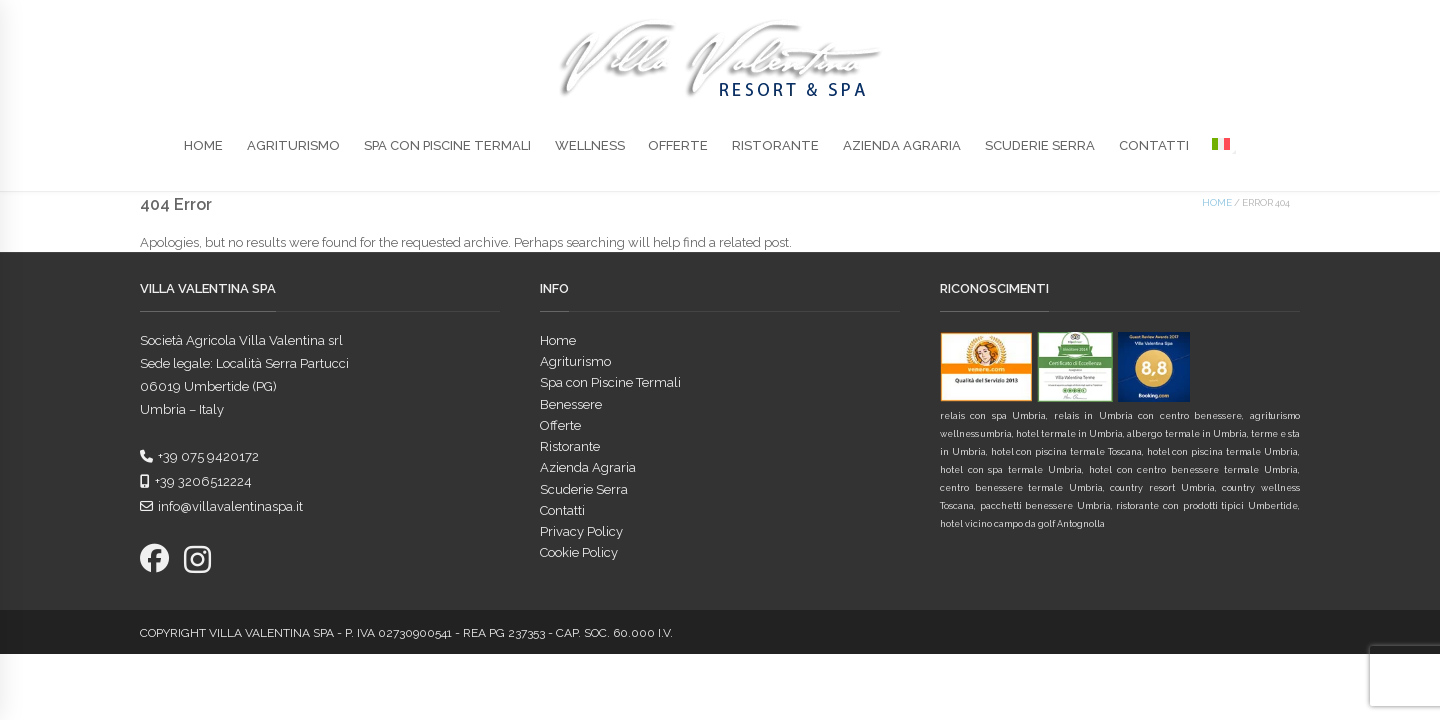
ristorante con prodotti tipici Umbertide (1206, 506)
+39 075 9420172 (199, 456)
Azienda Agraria (902, 145)
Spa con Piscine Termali (447, 145)
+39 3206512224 (196, 481)
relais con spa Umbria (993, 416)
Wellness (590, 145)
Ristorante (775, 145)
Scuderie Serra (1040, 145)
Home (203, 145)
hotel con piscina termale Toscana (1066, 452)
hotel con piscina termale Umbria (1222, 452)
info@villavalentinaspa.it (221, 506)
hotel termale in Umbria (1069, 434)
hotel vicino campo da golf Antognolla (1022, 524)
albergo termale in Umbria (1186, 434)
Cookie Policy (579, 552)
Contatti (1154, 145)
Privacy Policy (581, 531)
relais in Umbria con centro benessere (1148, 416)
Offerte (678, 145)
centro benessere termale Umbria (1021, 488)
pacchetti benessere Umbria (1045, 506)
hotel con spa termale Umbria (1011, 470)
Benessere (571, 404)
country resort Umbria (1162, 488)
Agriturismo (293, 145)
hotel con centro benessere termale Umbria (1193, 470)
